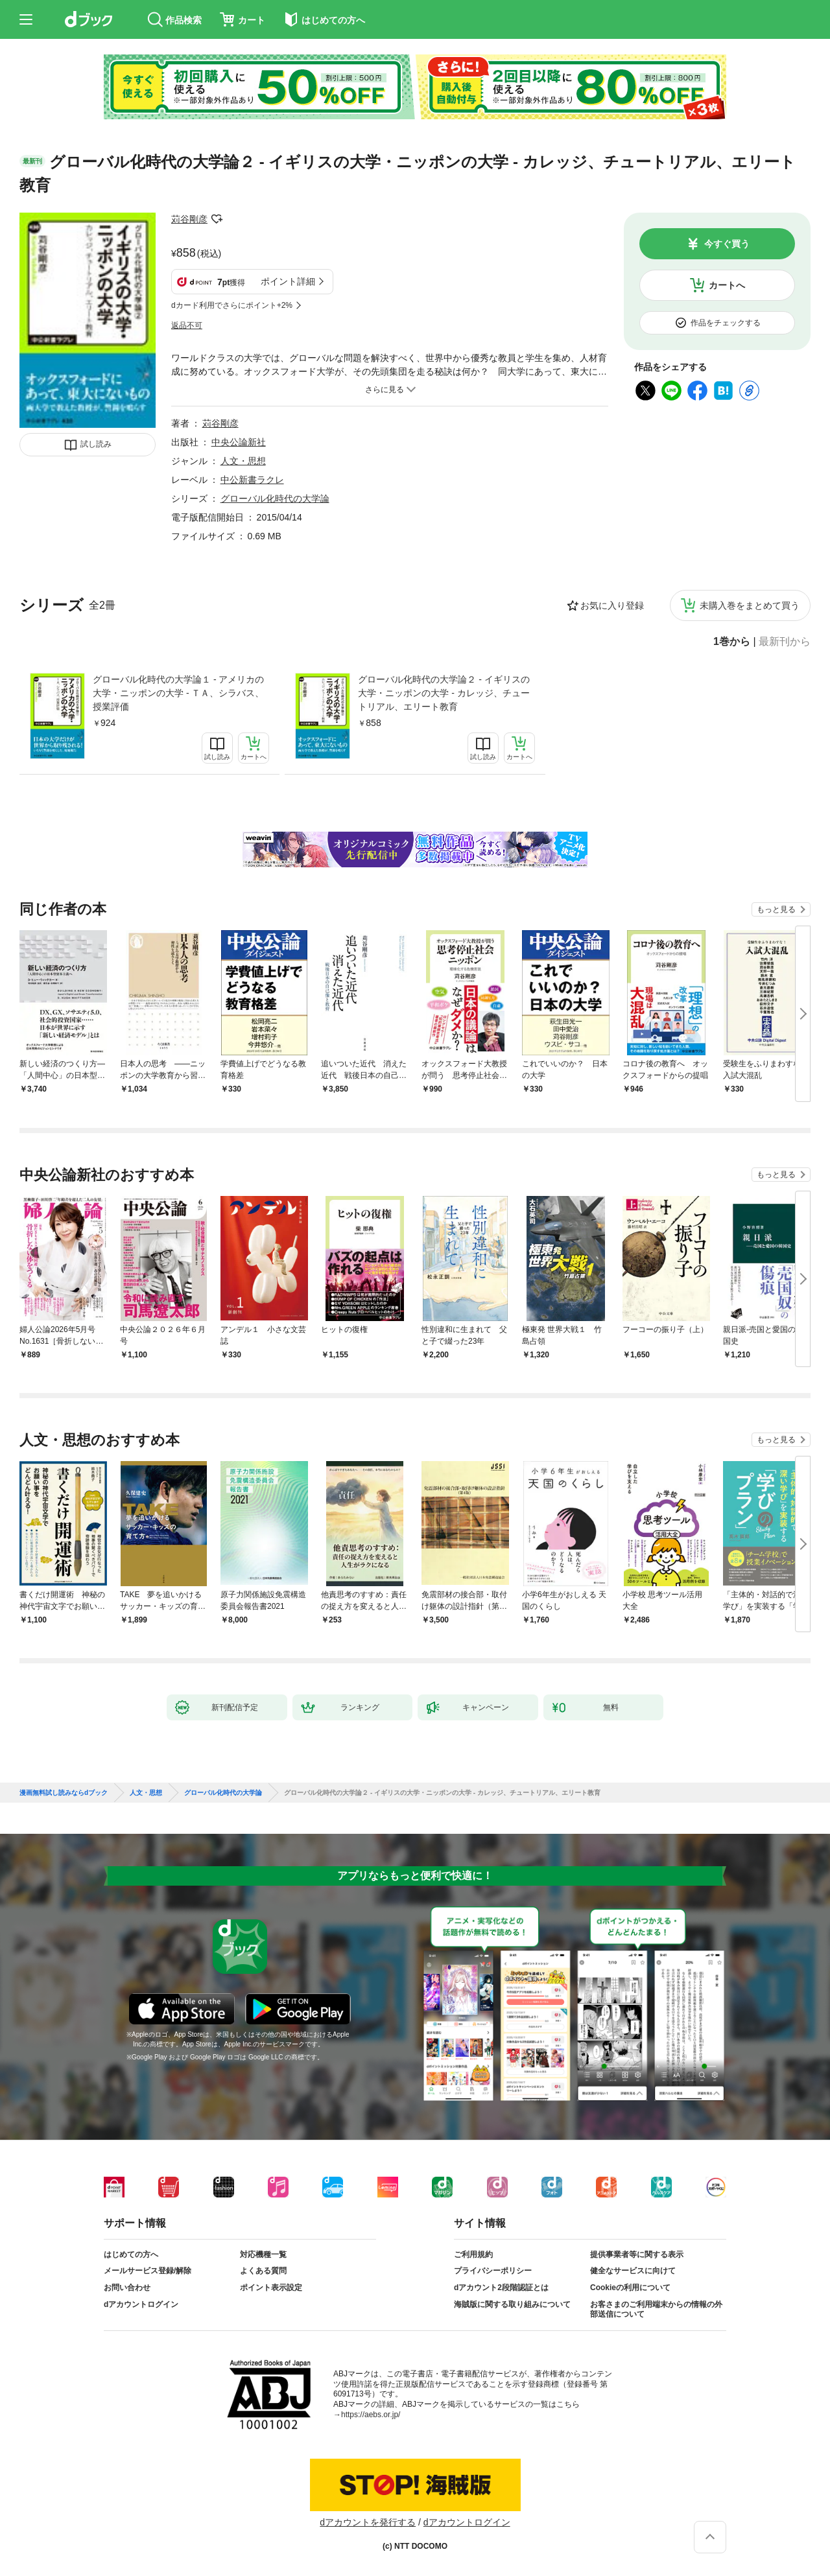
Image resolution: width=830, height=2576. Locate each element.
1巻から (731, 642)
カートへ (727, 285)
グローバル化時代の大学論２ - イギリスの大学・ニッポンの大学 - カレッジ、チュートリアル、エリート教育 (443, 693)
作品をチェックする (726, 322)
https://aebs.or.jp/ (370, 2414)
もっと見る (776, 909)
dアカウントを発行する (368, 2522)
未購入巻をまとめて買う (750, 605)
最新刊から (785, 642)
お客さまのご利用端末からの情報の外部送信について (656, 2309)
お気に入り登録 (612, 605)
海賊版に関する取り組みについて (512, 2304)
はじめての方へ (131, 2254)
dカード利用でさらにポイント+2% (231, 305)
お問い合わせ (127, 2287)
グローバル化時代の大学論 (274, 498)
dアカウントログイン (141, 2304)
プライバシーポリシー (493, 2270)
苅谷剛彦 (189, 219)
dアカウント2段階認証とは (501, 2287)
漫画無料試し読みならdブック (63, 1793)
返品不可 (186, 325)
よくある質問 (263, 2270)
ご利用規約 (473, 2254)
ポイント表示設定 (271, 2287)
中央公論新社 (238, 442)
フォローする (216, 219)
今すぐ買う (727, 244)
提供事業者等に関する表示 (636, 2254)
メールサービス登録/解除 (147, 2270)
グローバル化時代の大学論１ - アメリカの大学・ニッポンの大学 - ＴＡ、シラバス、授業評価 (178, 693)
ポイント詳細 (288, 281)
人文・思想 (243, 461)
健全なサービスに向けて (633, 2270)
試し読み (96, 444)
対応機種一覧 (263, 2254)
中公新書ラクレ (252, 479)
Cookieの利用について (630, 2287)
